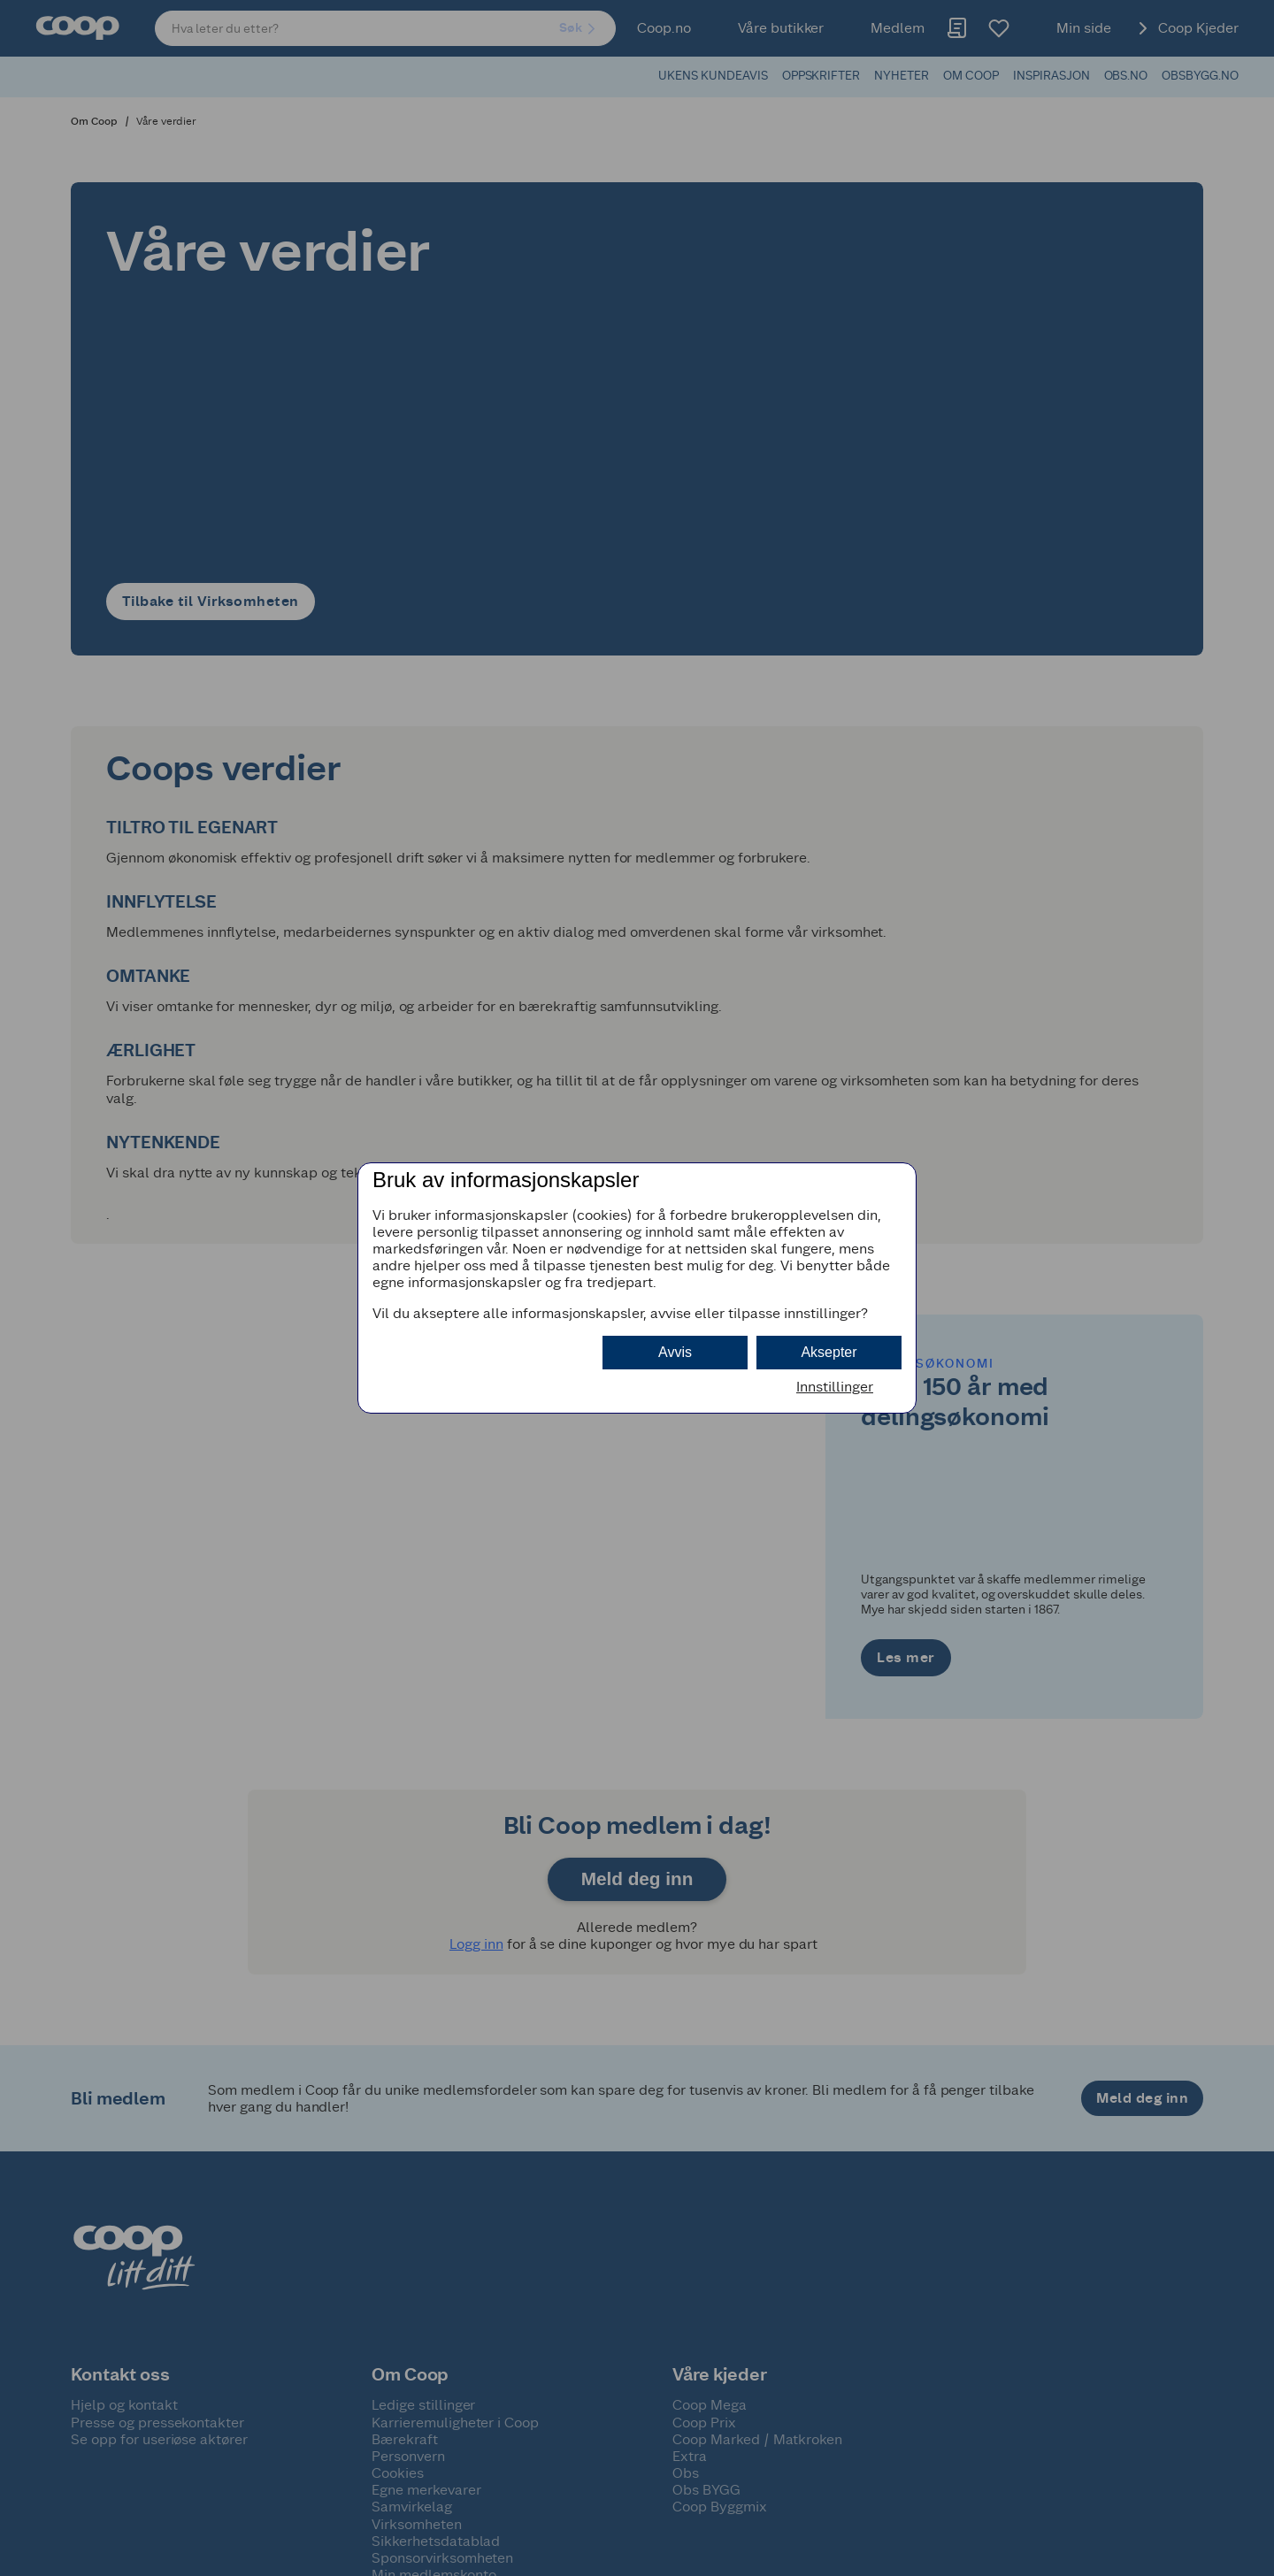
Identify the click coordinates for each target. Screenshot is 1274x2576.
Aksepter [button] (828, 1352)
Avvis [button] (675, 1352)
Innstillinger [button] (834, 1386)
